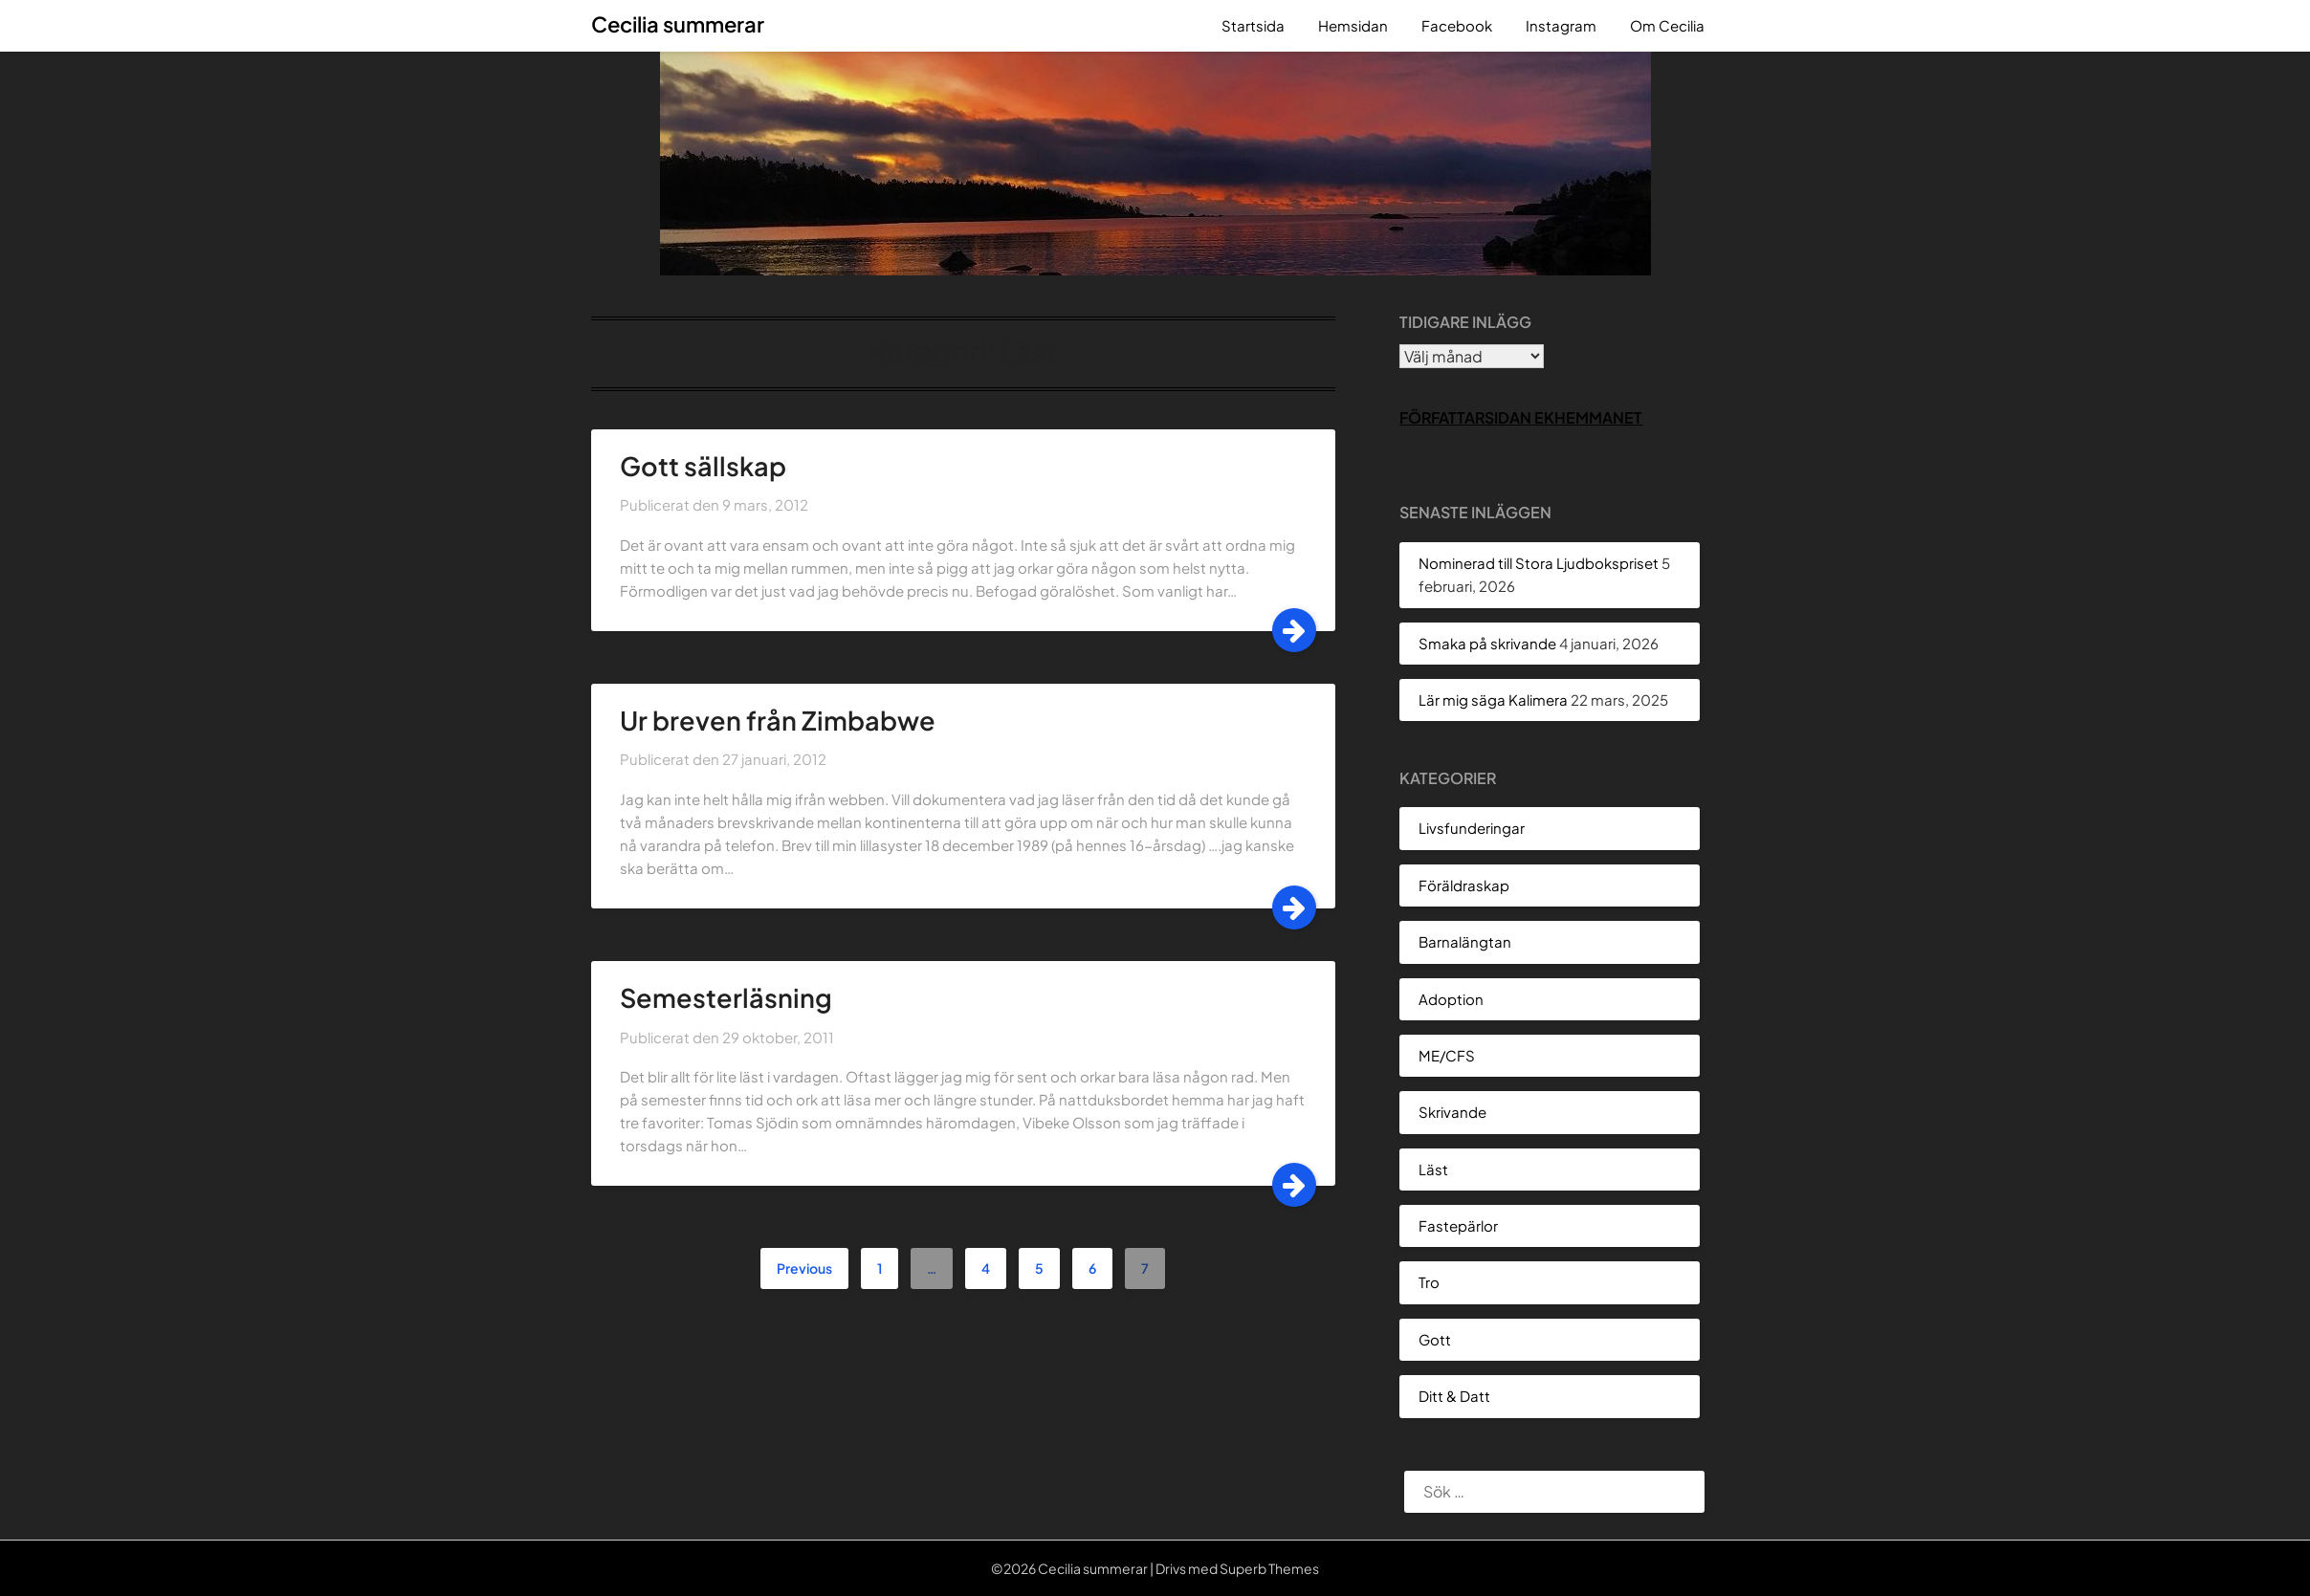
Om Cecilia (1667, 25)
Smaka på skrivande (1487, 643)
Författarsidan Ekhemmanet (1520, 417)
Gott (1435, 1339)
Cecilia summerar (677, 24)
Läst (1433, 1169)
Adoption (1451, 999)
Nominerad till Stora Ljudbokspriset (1539, 563)
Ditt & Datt (1454, 1396)
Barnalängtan (1465, 941)
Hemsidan (1353, 25)
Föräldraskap (1464, 885)
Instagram (1561, 25)
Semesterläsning (726, 997)
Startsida (1253, 25)
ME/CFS (1447, 1055)
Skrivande (1452, 1112)
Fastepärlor (1458, 1225)
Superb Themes (1269, 1568)
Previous (804, 1268)
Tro (1429, 1282)
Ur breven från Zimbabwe (777, 720)
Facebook (1456, 25)
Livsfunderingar (1472, 828)
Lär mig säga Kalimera (1493, 699)
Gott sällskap (703, 465)
